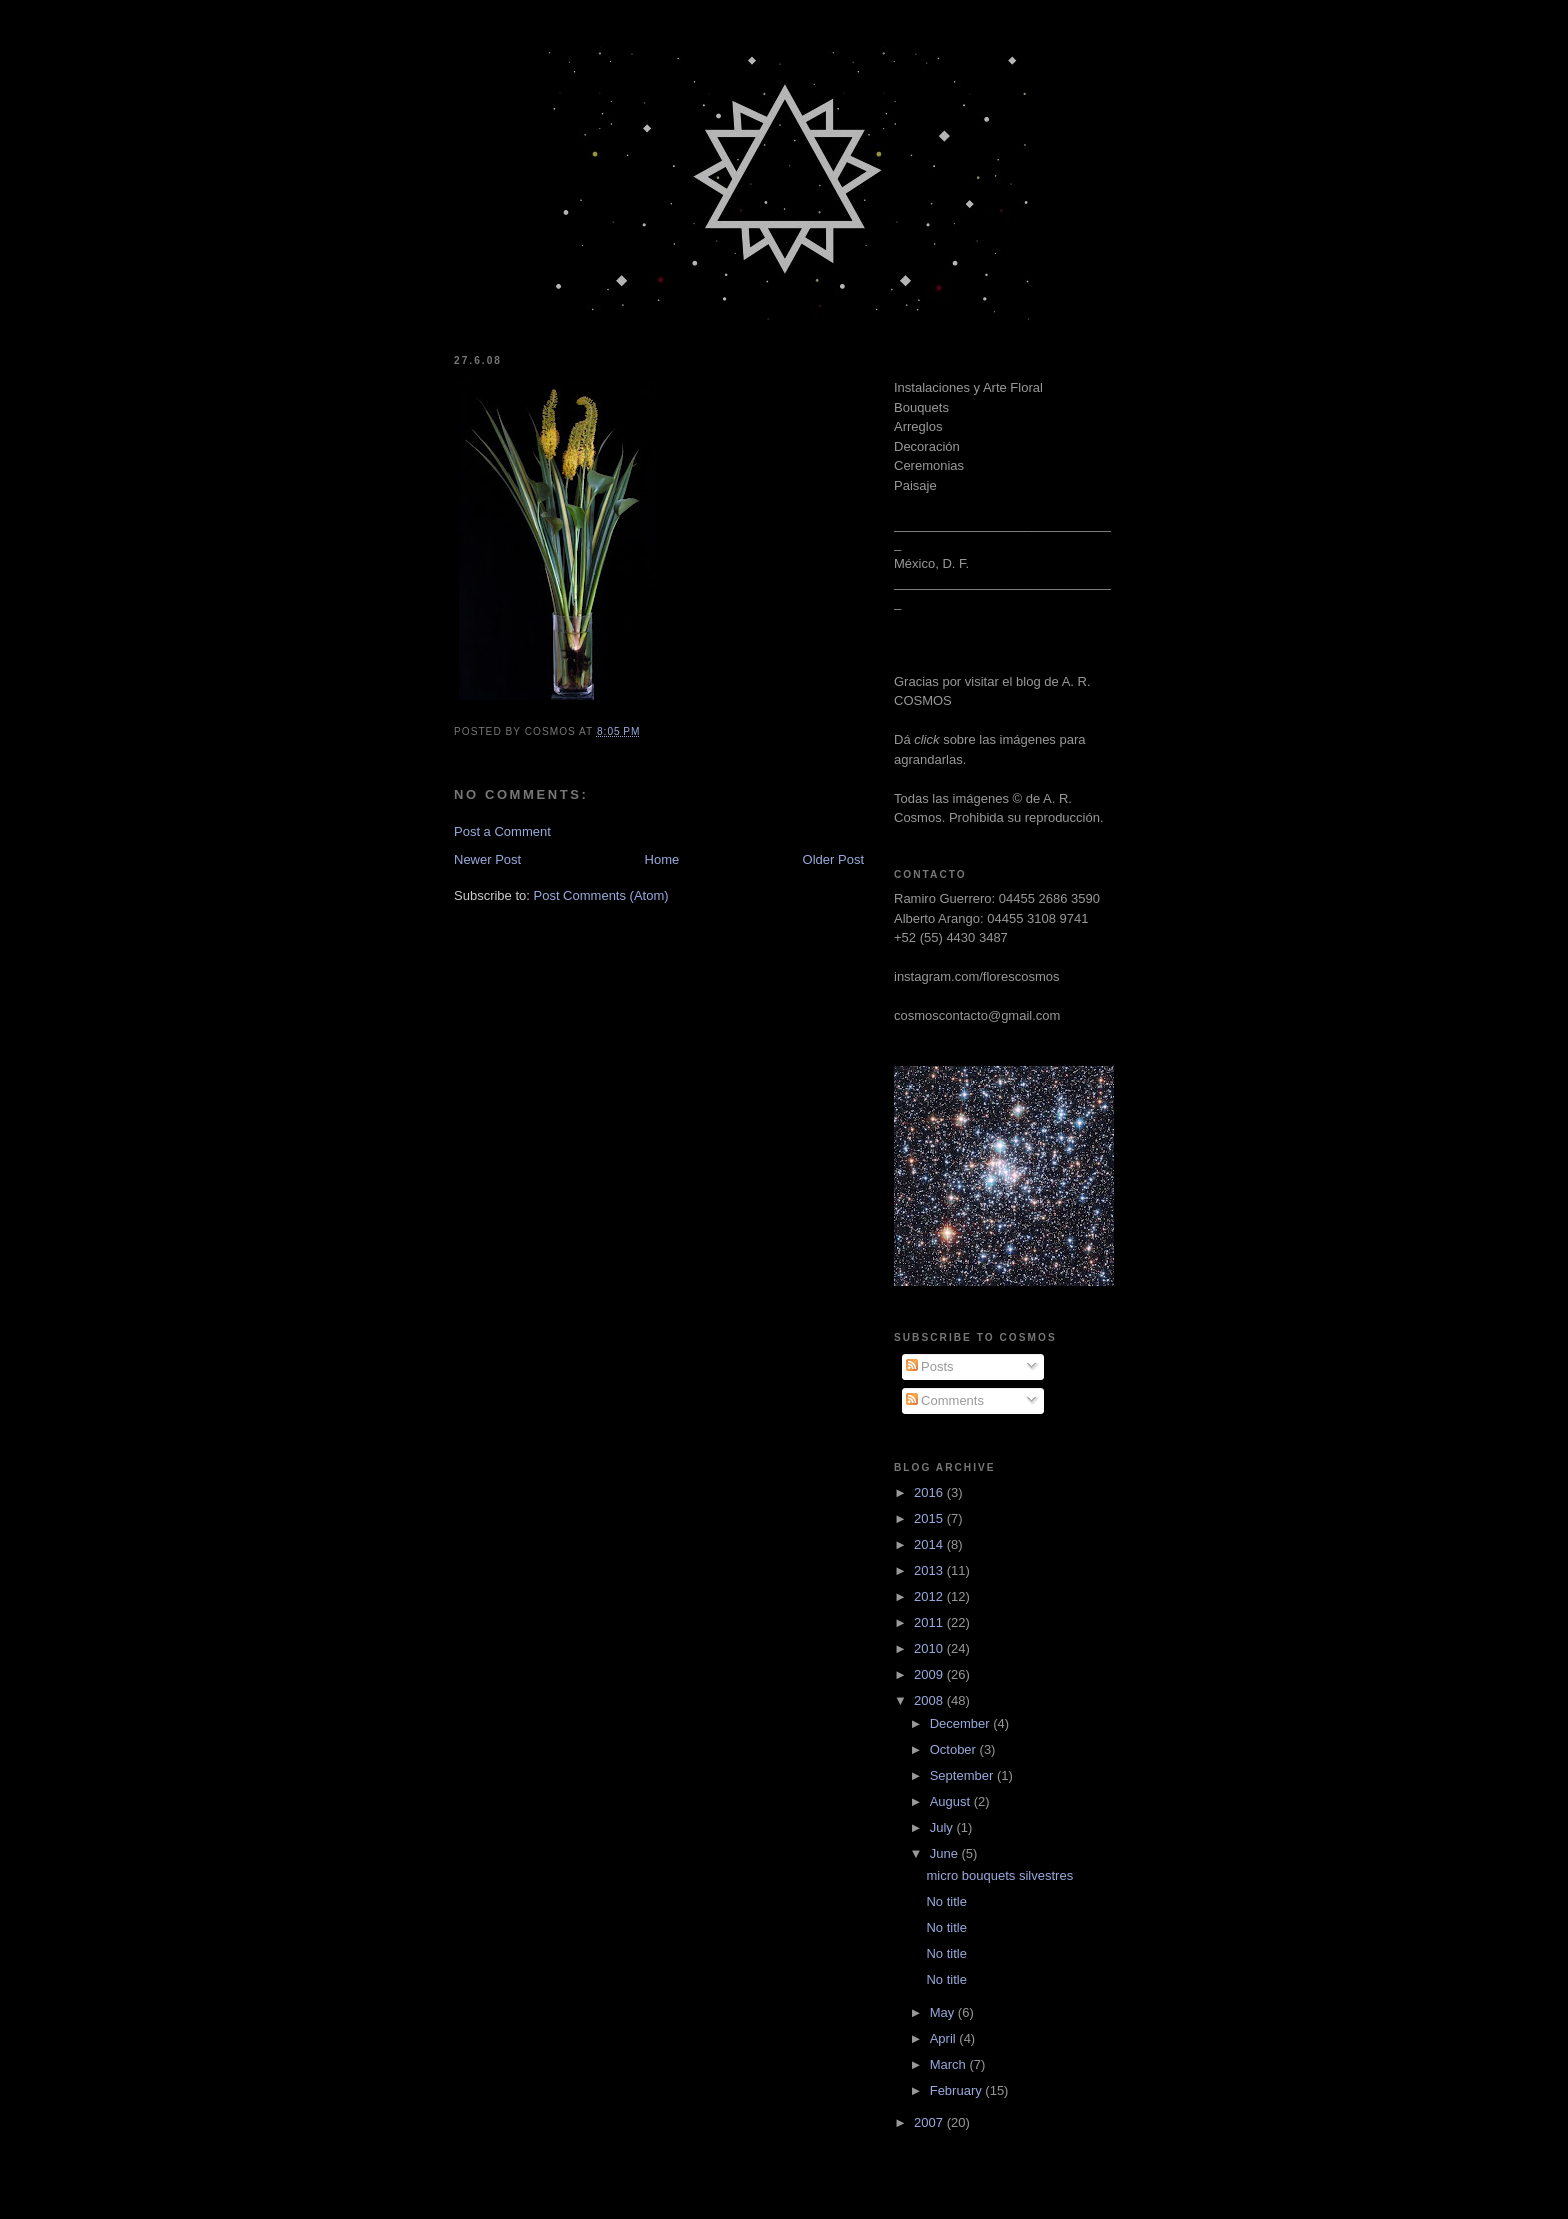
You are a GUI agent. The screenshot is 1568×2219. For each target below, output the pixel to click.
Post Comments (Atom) (601, 895)
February (958, 2090)
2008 (930, 1700)
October (955, 1749)
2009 (930, 1674)
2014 (930, 1544)
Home (662, 859)
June (946, 1853)
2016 (930, 1492)
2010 (930, 1648)
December (962, 1723)
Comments (945, 1400)
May (944, 2012)
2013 (930, 1570)
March (950, 2064)
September (963, 1775)
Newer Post (487, 859)
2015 (930, 1518)
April (945, 2038)
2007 (930, 2122)
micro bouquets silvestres (999, 1875)
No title (946, 1901)
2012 (930, 1596)
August (952, 1801)
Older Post (833, 859)
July (943, 1827)
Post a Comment (502, 831)
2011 (930, 1622)
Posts (930, 1366)
